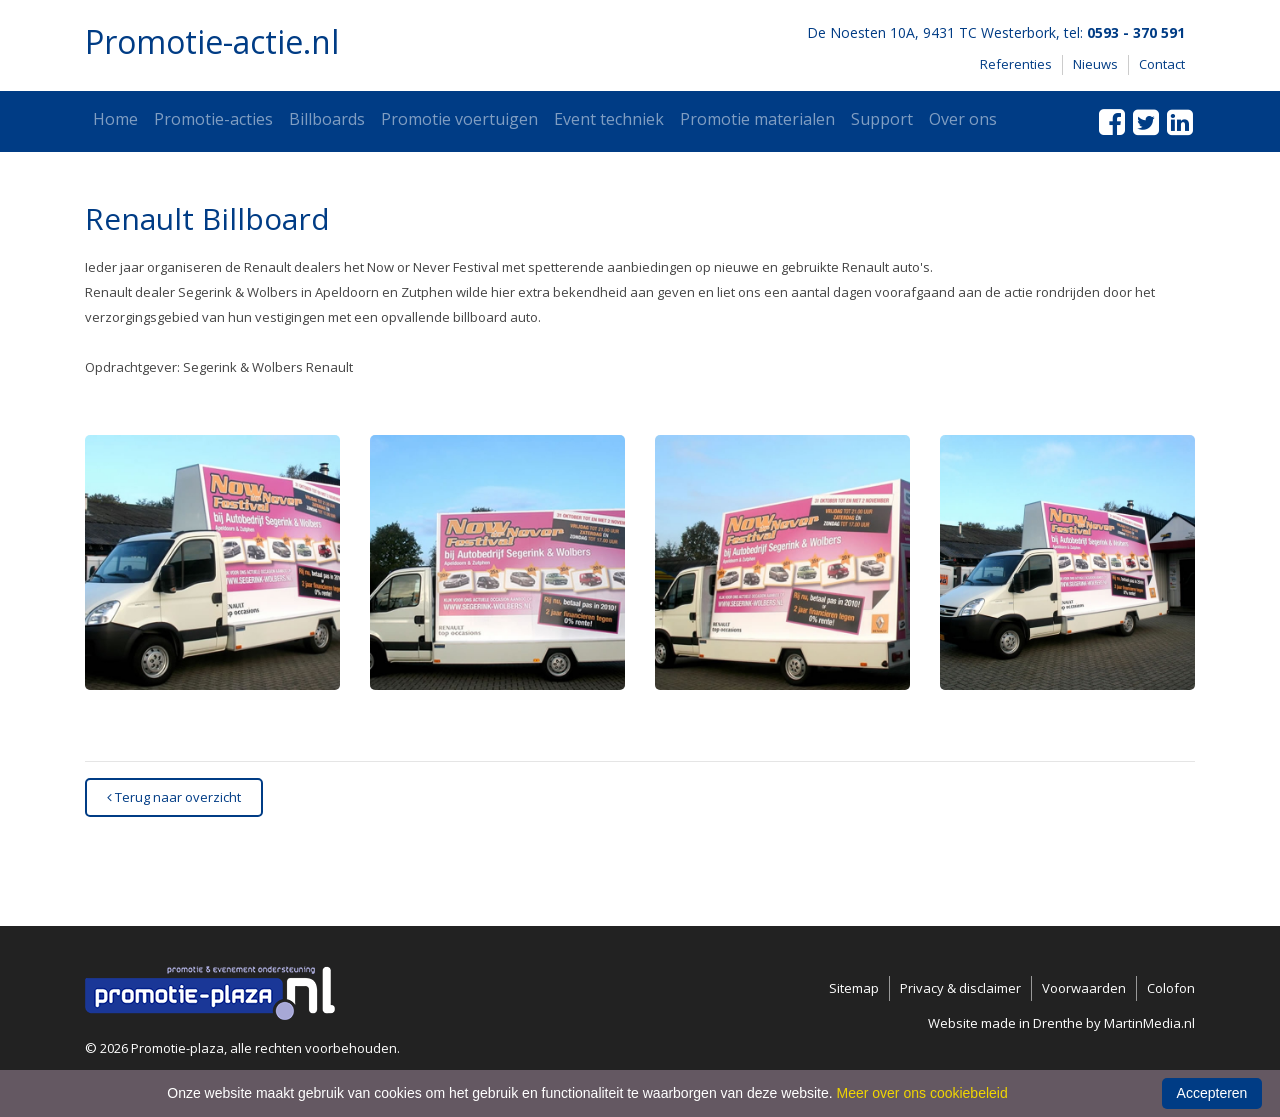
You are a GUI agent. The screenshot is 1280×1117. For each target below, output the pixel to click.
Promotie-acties (213, 119)
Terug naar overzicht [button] (174, 797)
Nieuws (1095, 64)
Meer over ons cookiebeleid (922, 1093)
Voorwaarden (1084, 988)
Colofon (1171, 988)
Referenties (1016, 64)
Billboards (327, 119)
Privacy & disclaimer (960, 988)
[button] (212, 562)
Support (882, 119)
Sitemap (854, 988)
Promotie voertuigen (459, 119)
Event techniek (609, 119)
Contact (1162, 64)
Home (115, 119)
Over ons (963, 119)
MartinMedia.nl (1149, 1023)
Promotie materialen (757, 119)
